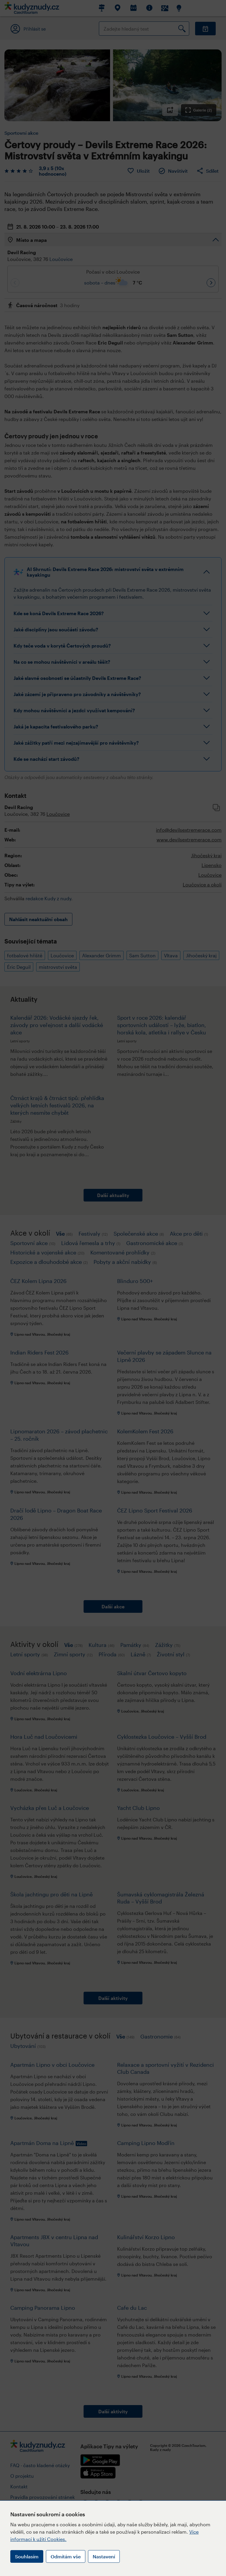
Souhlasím (27, 2556)
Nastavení (104, 2556)
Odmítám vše (66, 2556)
